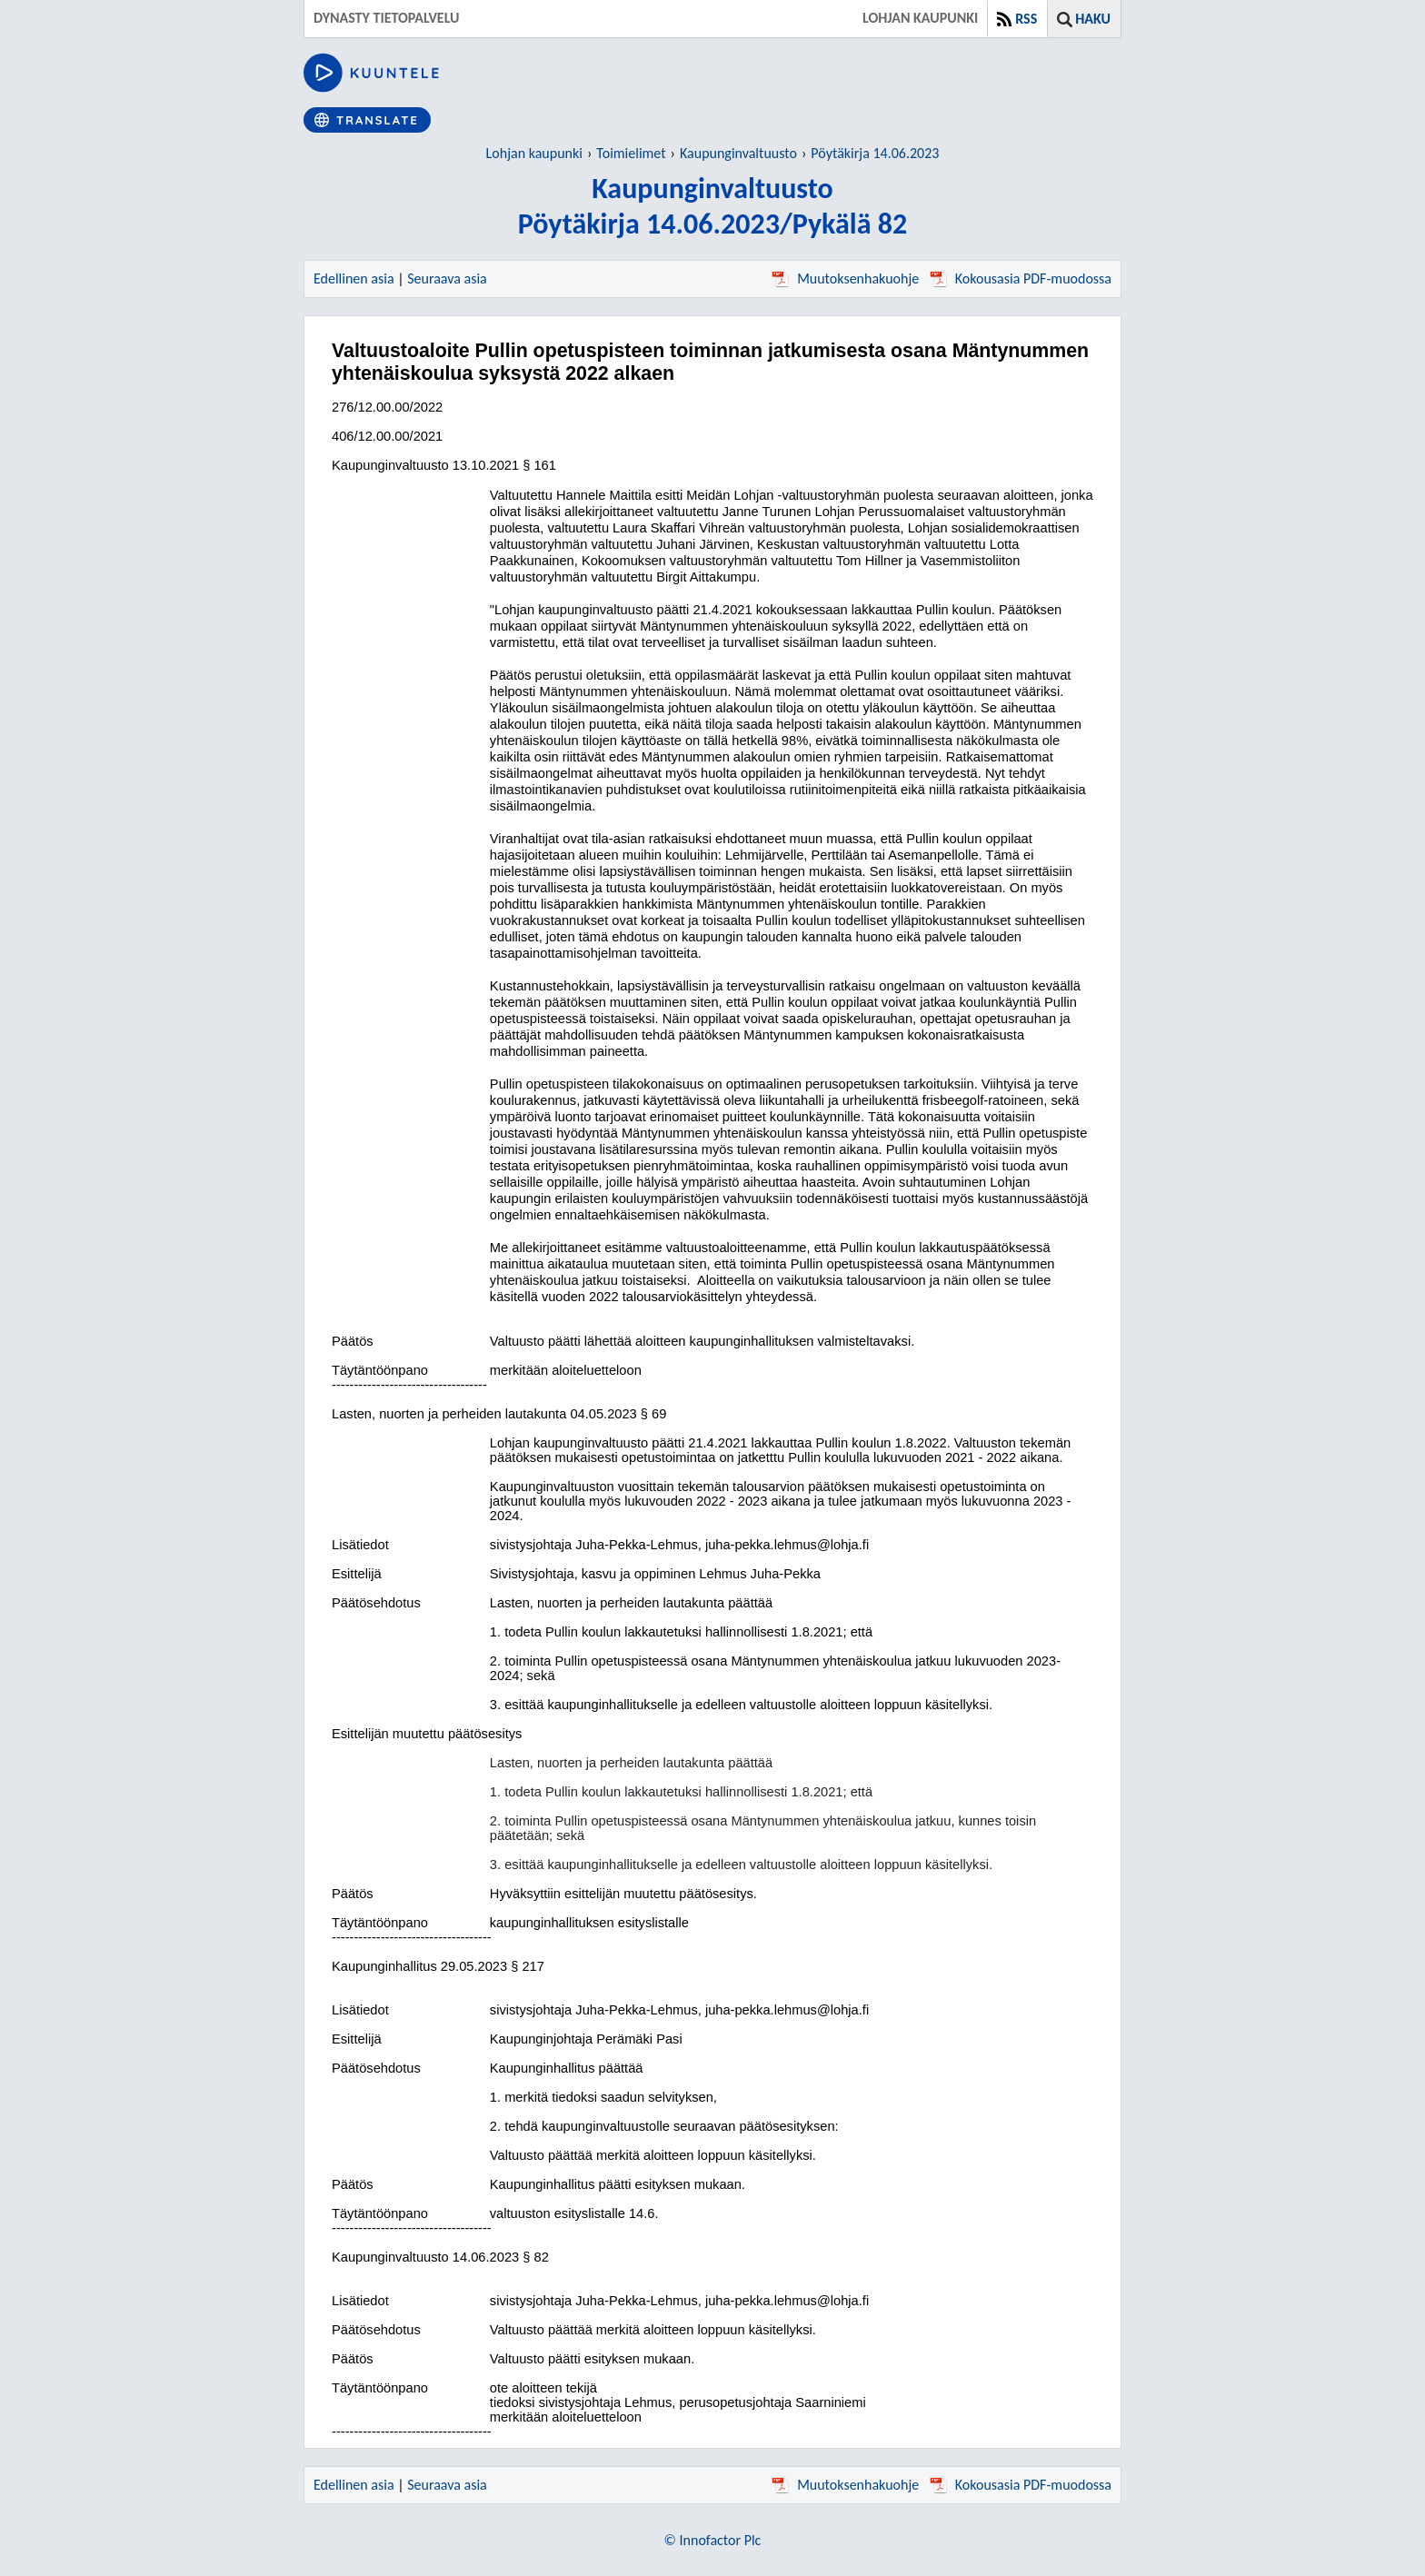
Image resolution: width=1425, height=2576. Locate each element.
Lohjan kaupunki (534, 153)
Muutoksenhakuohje (845, 278)
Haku (1093, 18)
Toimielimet (630, 153)
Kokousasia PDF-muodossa (1020, 278)
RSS (1026, 18)
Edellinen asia (354, 278)
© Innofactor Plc (713, 2540)
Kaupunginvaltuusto (738, 153)
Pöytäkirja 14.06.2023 (875, 153)
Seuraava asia (447, 278)
